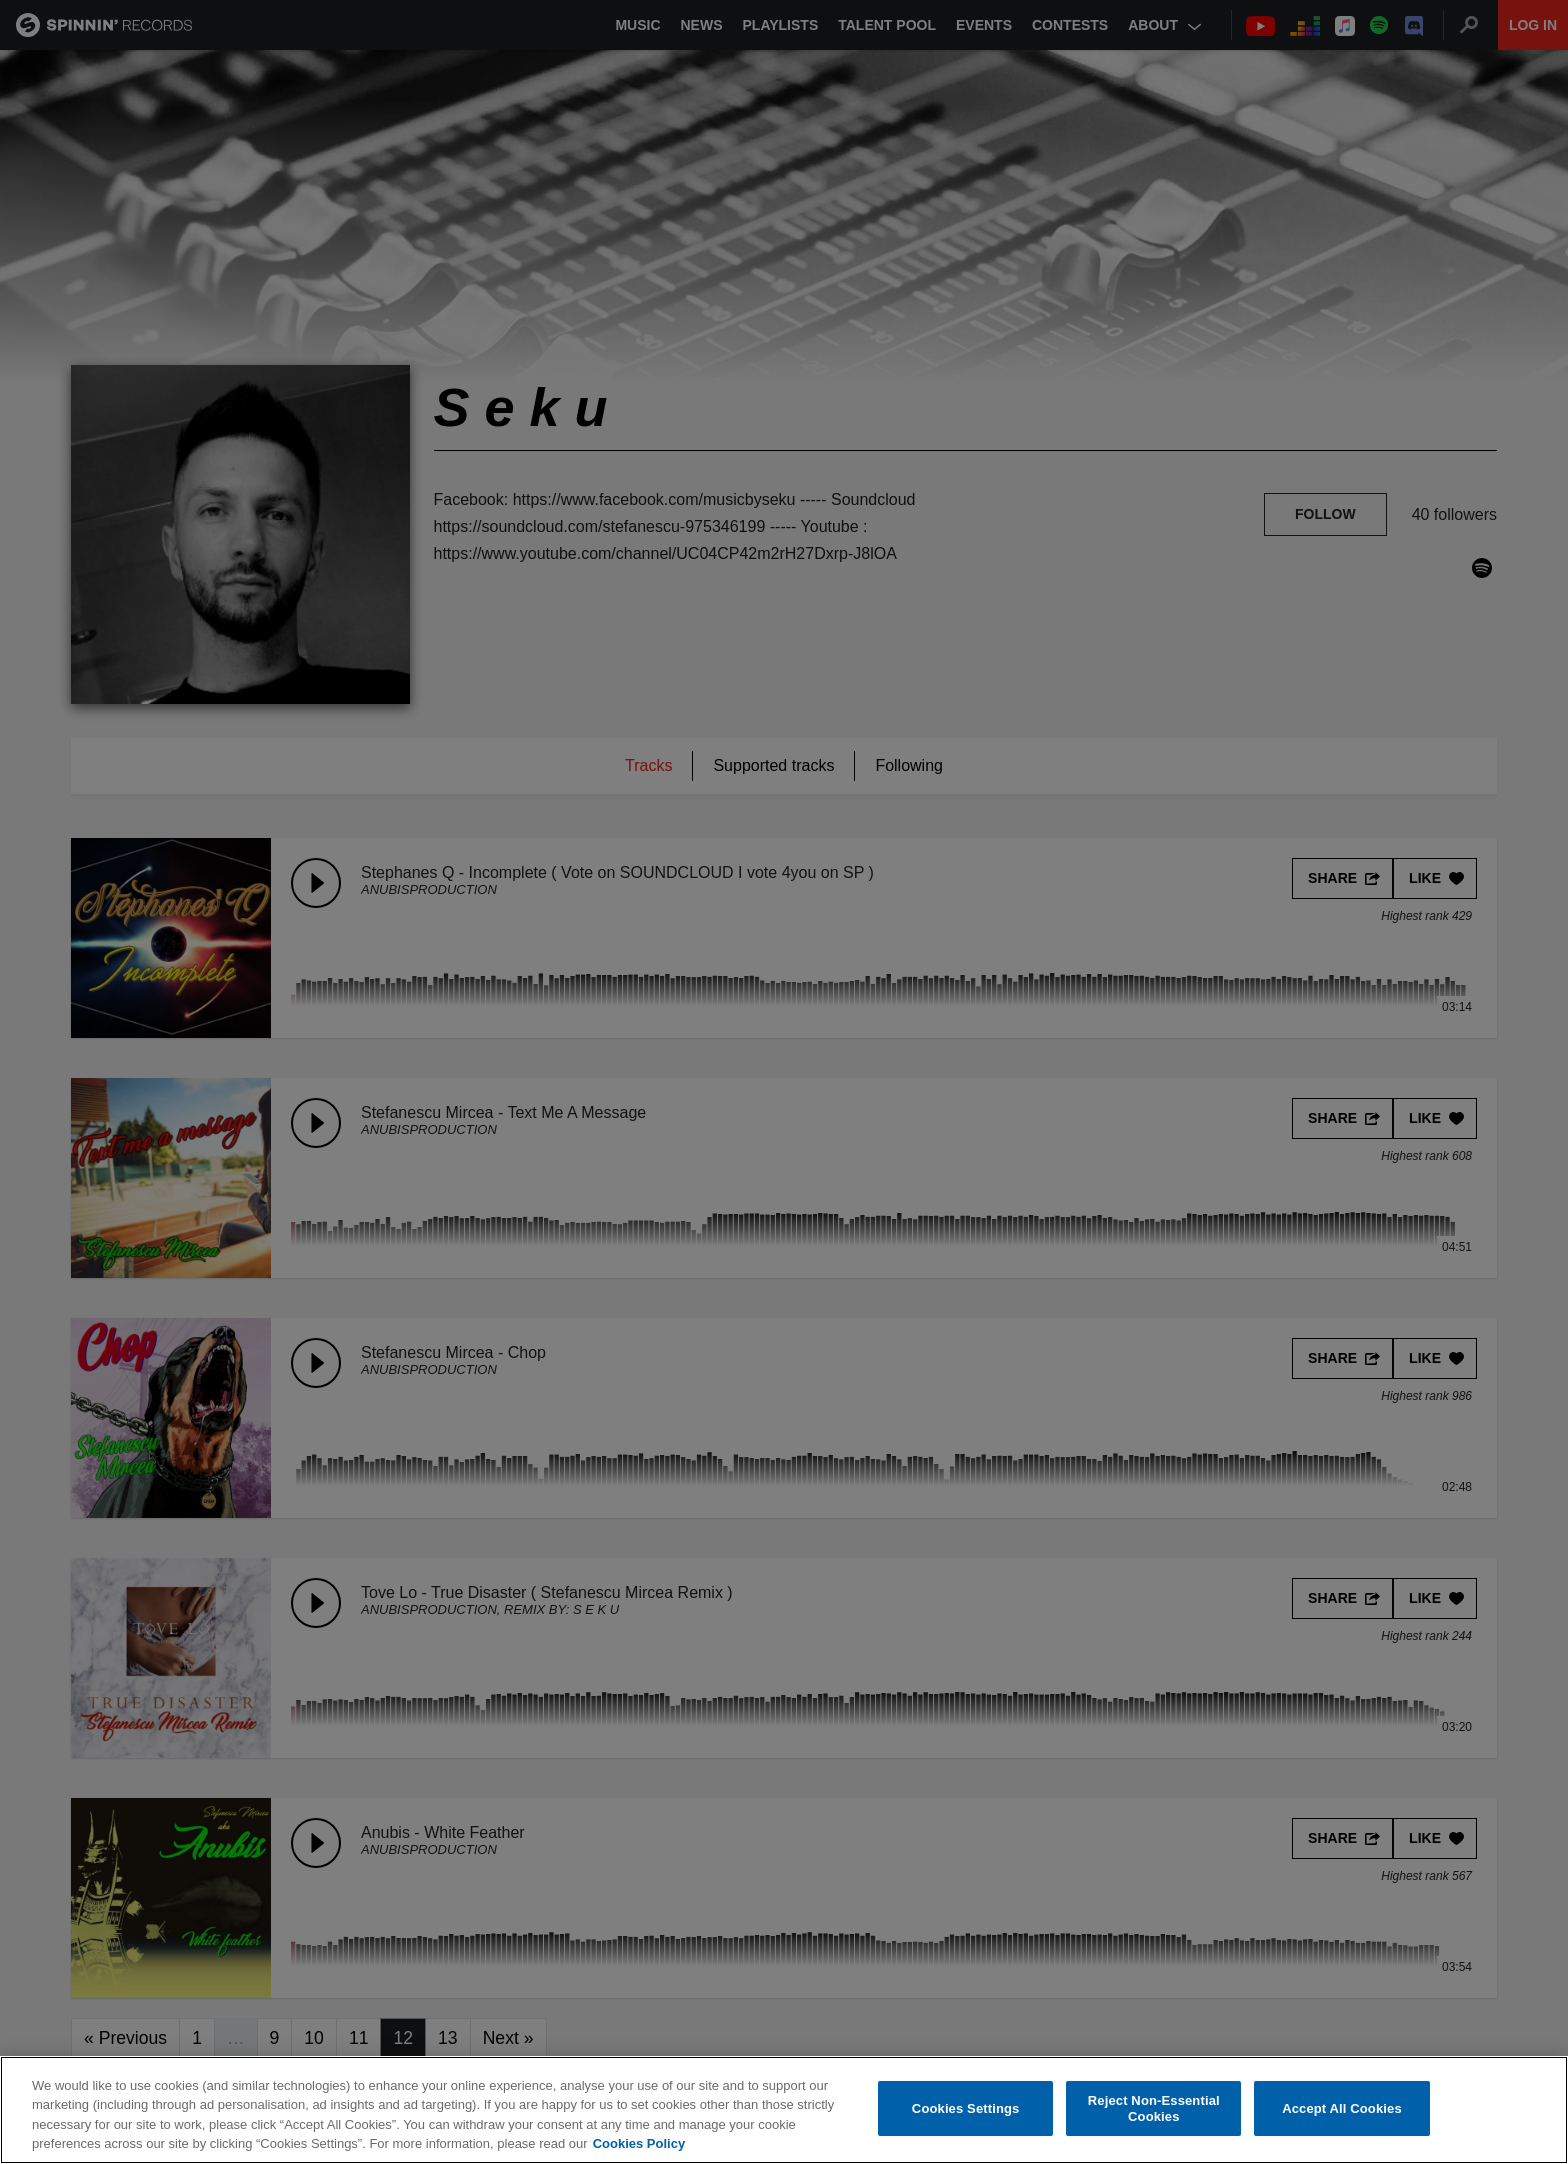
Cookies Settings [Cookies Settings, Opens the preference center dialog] (966, 2108)
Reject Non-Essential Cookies (1154, 2108)
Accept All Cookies (1342, 2108)
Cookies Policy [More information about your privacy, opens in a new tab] (639, 2143)
